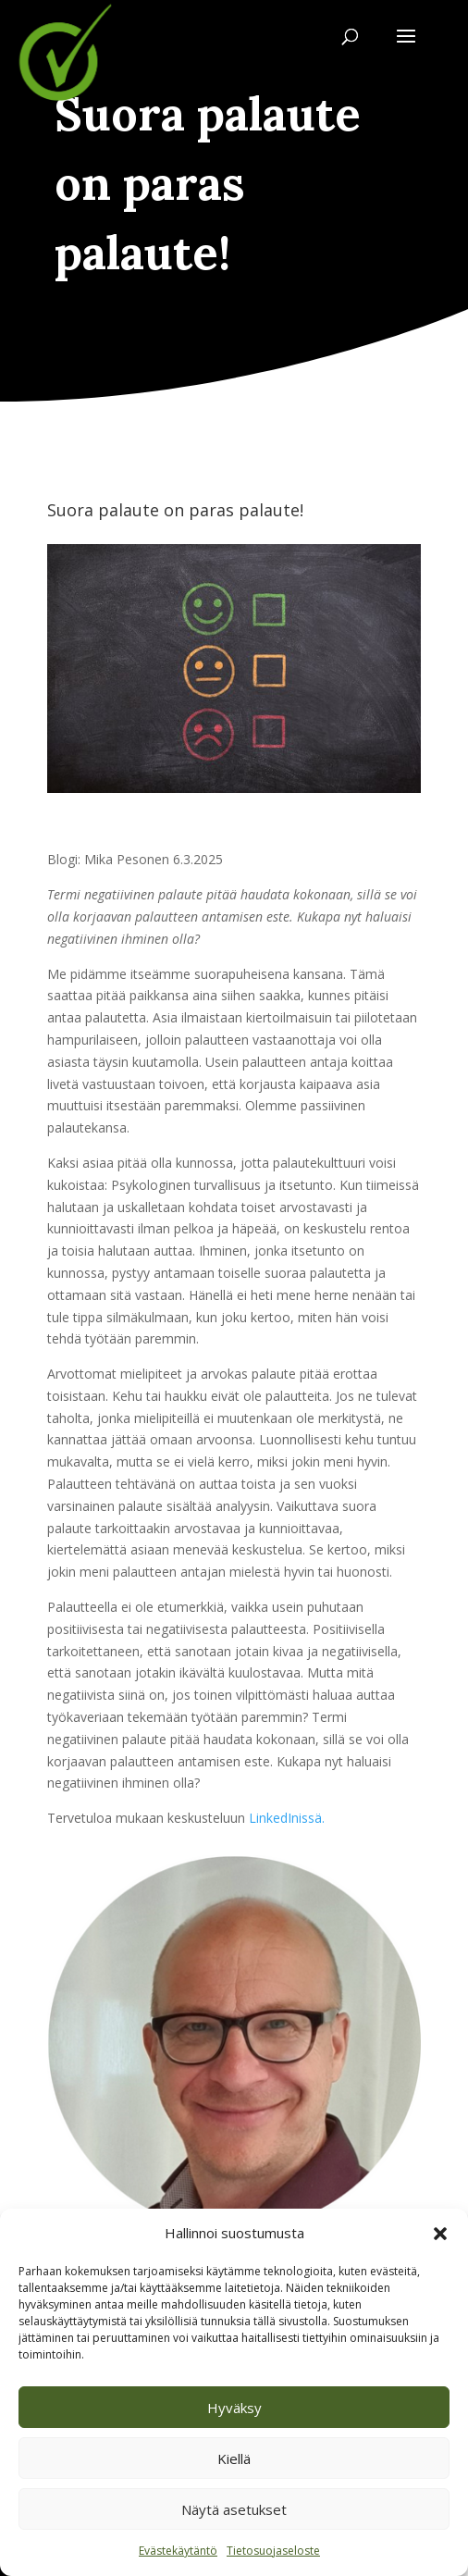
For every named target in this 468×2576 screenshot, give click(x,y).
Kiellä (234, 2458)
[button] (440, 2233)
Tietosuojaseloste (273, 2550)
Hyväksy (234, 2407)
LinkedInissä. (287, 1818)
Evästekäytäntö (178, 2550)
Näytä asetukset (234, 2509)
